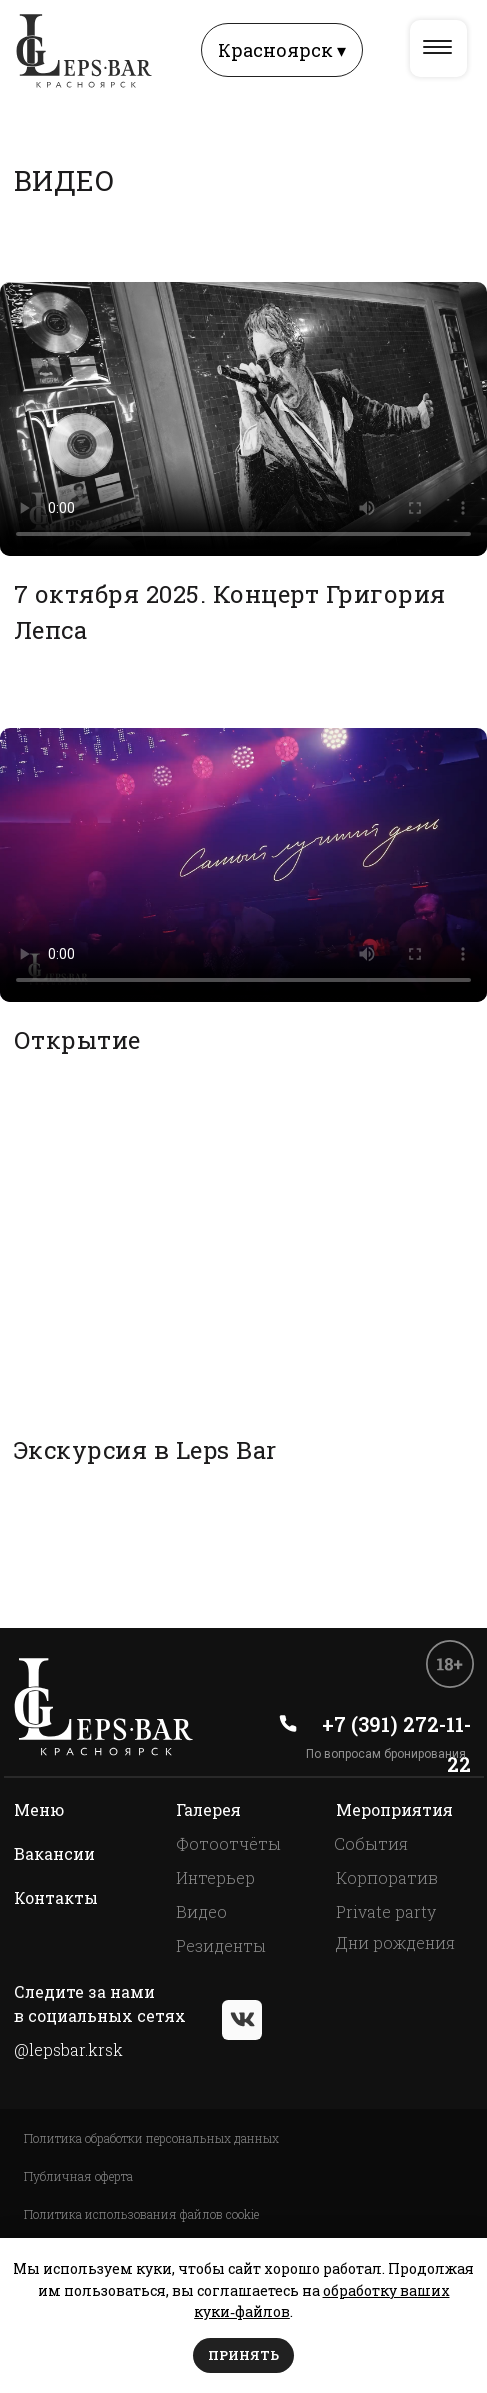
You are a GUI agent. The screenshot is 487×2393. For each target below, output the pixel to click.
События (371, 1843)
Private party (386, 1911)
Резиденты (221, 1945)
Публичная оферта (78, 2176)
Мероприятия (394, 1809)
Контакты (56, 1897)
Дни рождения (395, 1942)
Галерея (208, 1809)
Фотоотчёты (228, 1843)
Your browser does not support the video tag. (243, 419)
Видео (201, 1911)
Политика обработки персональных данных (151, 2138)
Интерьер (215, 1877)
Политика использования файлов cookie (141, 2214)
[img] (437, 47)
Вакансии (54, 1853)
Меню (39, 1809)
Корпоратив (387, 1877)
